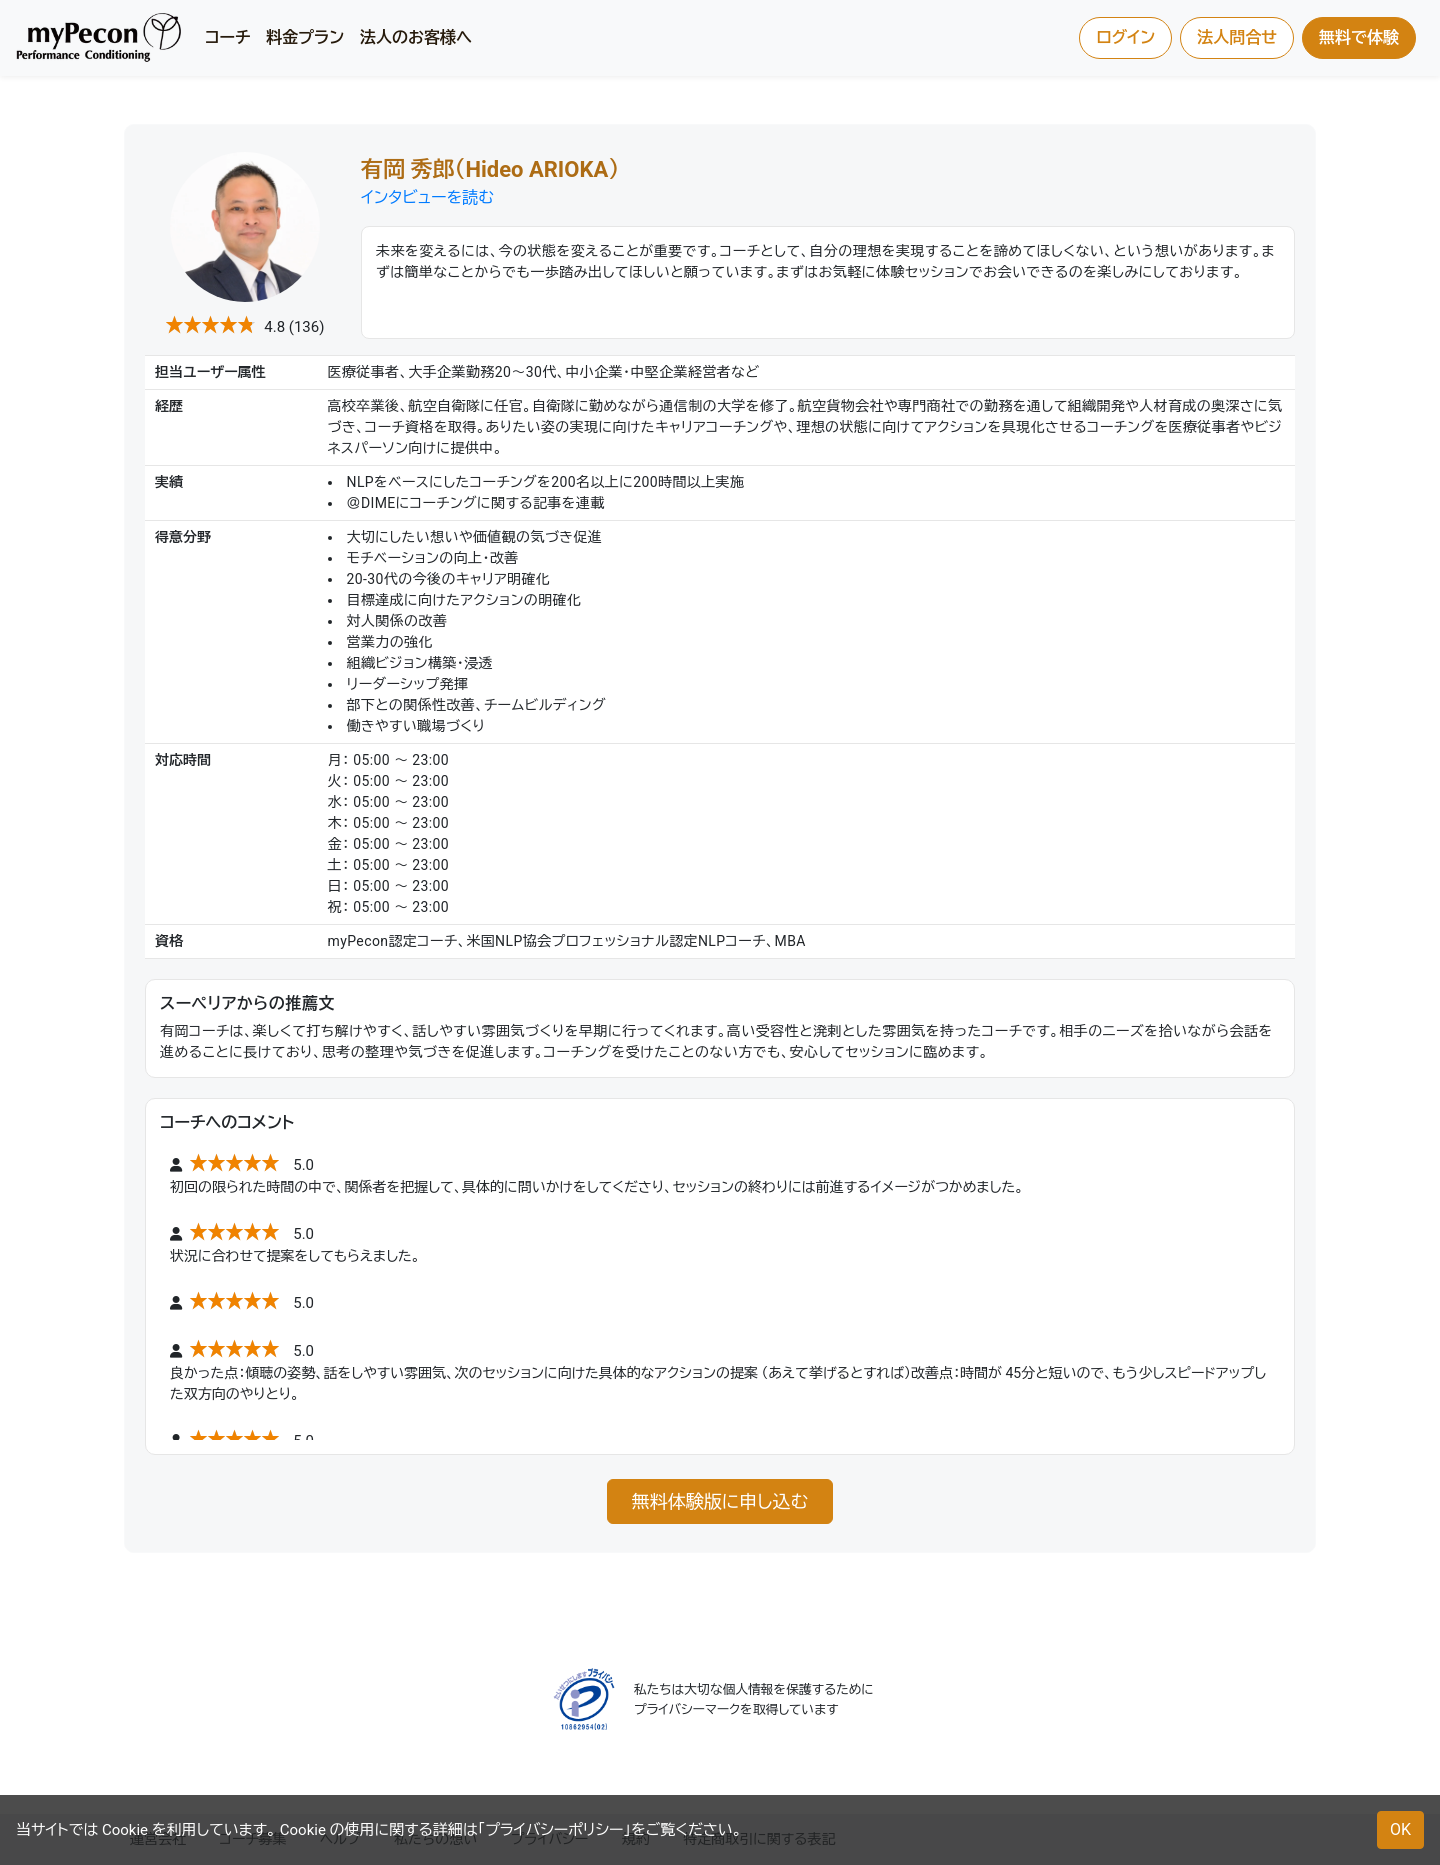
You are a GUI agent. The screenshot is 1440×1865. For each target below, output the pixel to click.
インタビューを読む (427, 197)
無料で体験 (1359, 37)
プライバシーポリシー (554, 1830)
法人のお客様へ (416, 37)
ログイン (1125, 37)
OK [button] (1400, 1829)
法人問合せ (1237, 37)
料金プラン (305, 37)
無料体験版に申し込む (720, 1501)
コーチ (227, 37)
